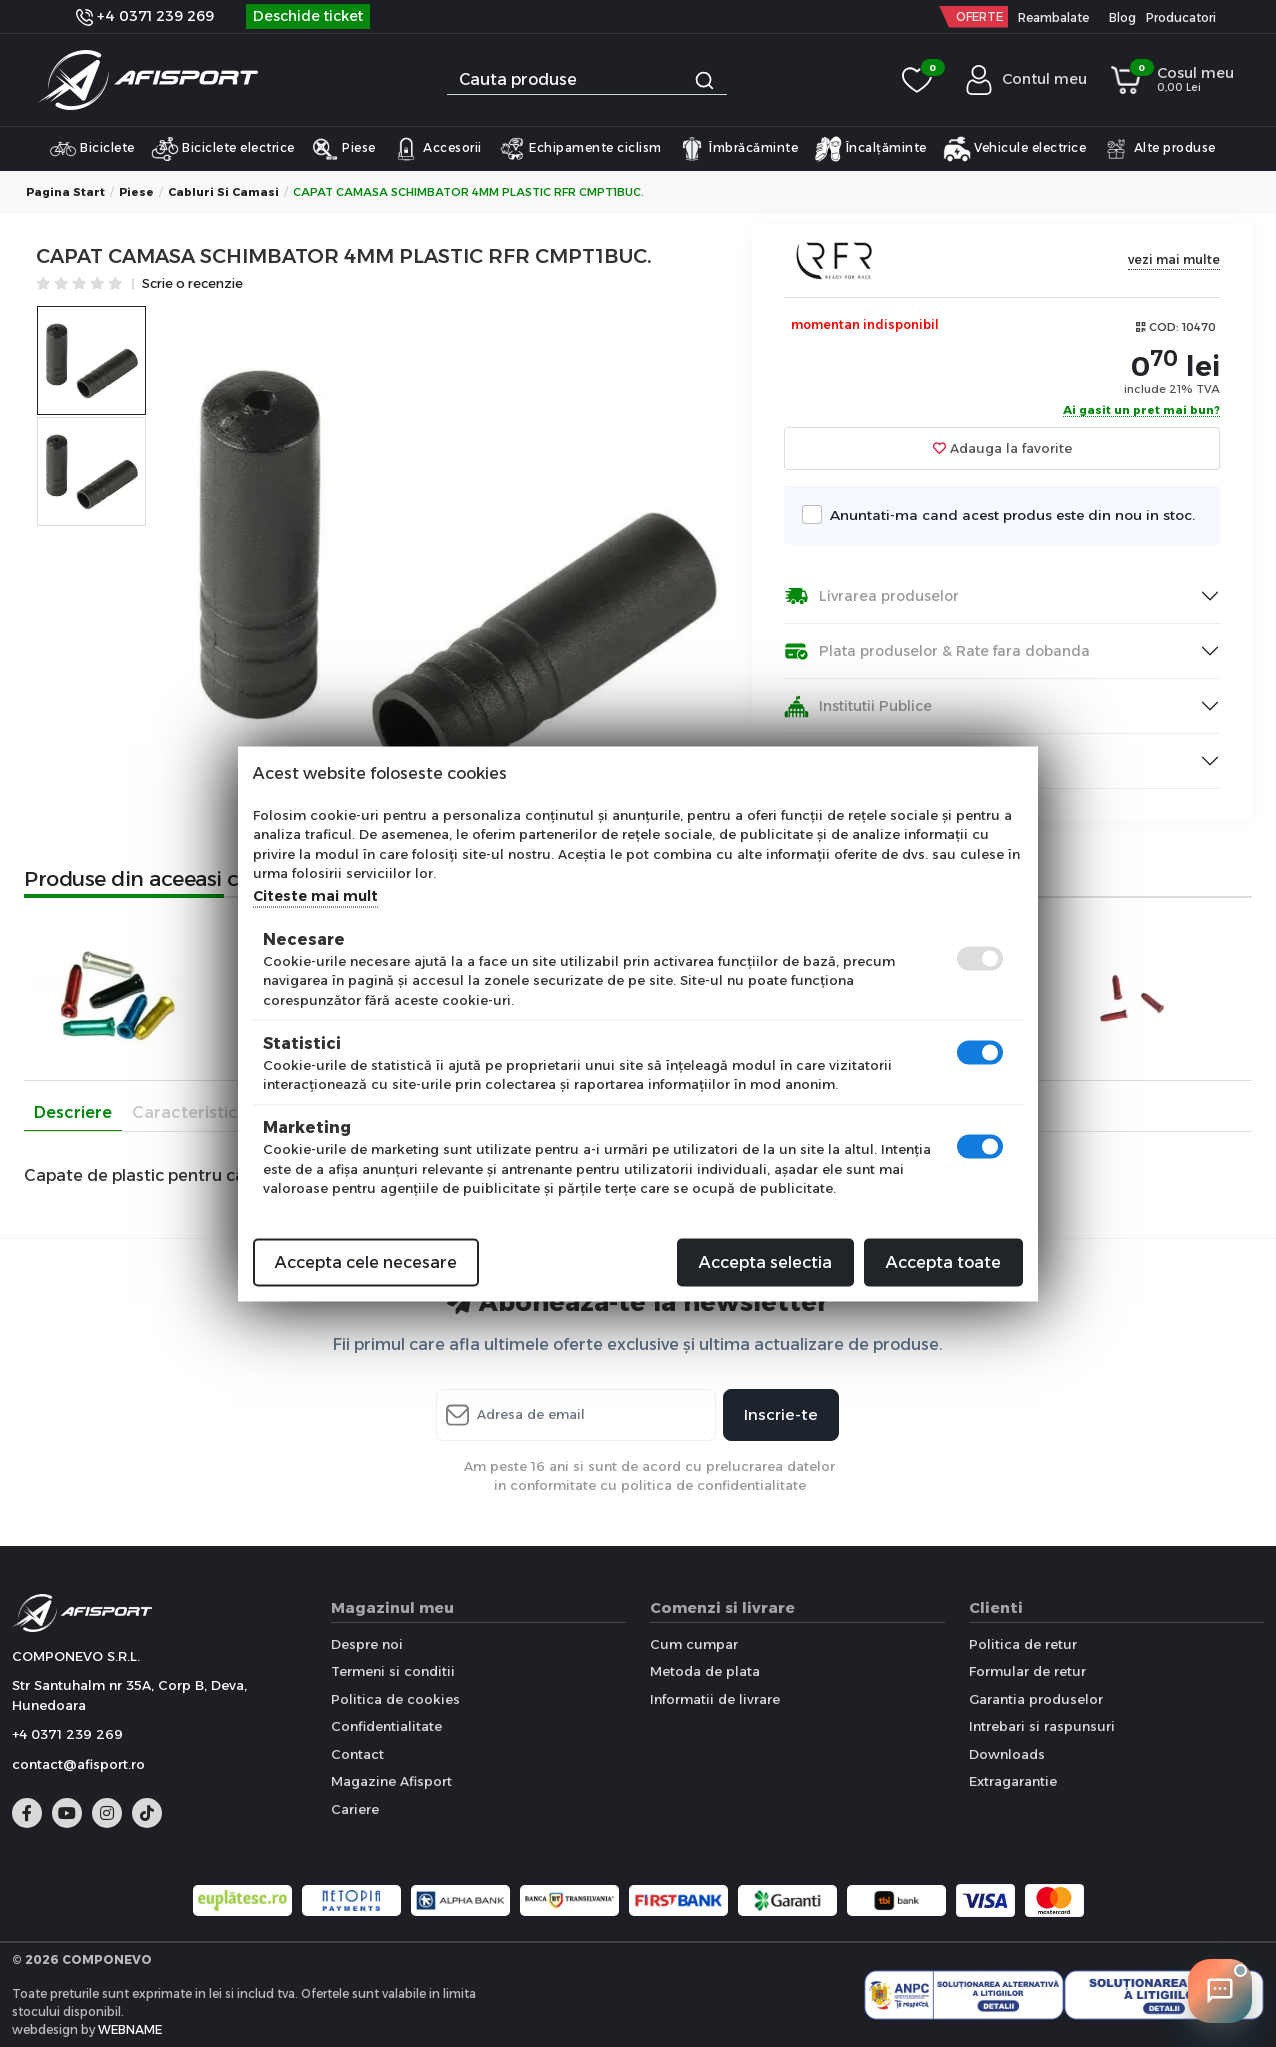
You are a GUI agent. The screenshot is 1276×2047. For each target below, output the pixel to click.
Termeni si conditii (393, 1671)
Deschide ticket (308, 16)
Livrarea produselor (871, 596)
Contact (357, 1754)
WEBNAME (130, 2029)
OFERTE (979, 16)
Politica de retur (1023, 1644)
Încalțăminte (870, 149)
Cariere (355, 1809)
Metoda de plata (705, 1671)
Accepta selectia (765, 1261)
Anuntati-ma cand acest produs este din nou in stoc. (1006, 514)
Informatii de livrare (715, 1699)
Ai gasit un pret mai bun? (1141, 411)
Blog (1122, 17)
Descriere (73, 1112)
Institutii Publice (858, 706)
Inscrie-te (781, 1414)
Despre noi (367, 1644)
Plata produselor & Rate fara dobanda (937, 651)
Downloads (1007, 1754)
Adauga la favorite (1002, 448)
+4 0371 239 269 (145, 16)
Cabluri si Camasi (223, 192)
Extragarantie (1013, 1781)
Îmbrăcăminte (738, 149)
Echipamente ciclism (580, 149)
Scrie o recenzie (192, 284)
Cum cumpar (694, 1644)
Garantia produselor (1036, 1699)
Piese (343, 149)
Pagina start (65, 192)
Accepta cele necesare (366, 1261)
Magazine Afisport (391, 1781)
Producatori (1181, 17)
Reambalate (1053, 17)
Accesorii (437, 149)
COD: (1164, 327)
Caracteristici (187, 1112)
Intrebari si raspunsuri (1042, 1726)
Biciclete (92, 149)
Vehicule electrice (1015, 149)
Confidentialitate (386, 1726)
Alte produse (1159, 149)
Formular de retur (1027, 1671)
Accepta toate (943, 1261)
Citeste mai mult (315, 895)
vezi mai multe (1174, 259)
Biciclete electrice (223, 149)
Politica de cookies (395, 1699)
